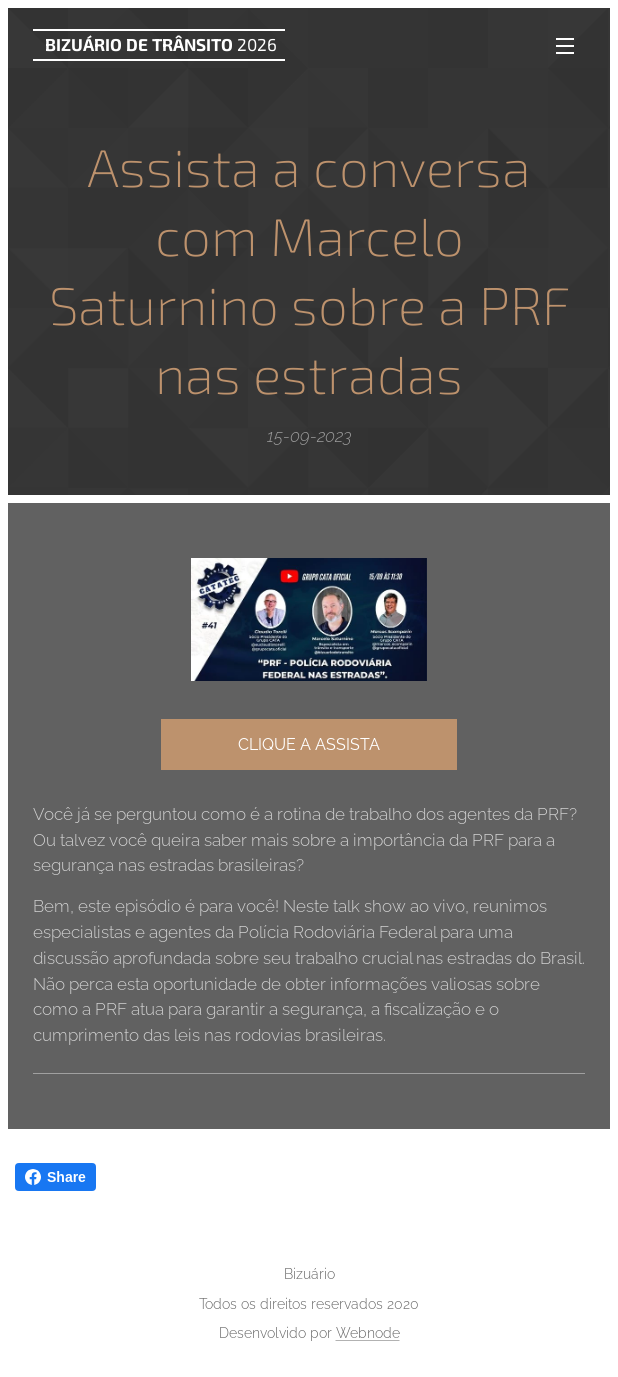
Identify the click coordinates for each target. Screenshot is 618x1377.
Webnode (368, 1333)
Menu (565, 46)
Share (55, 1177)
